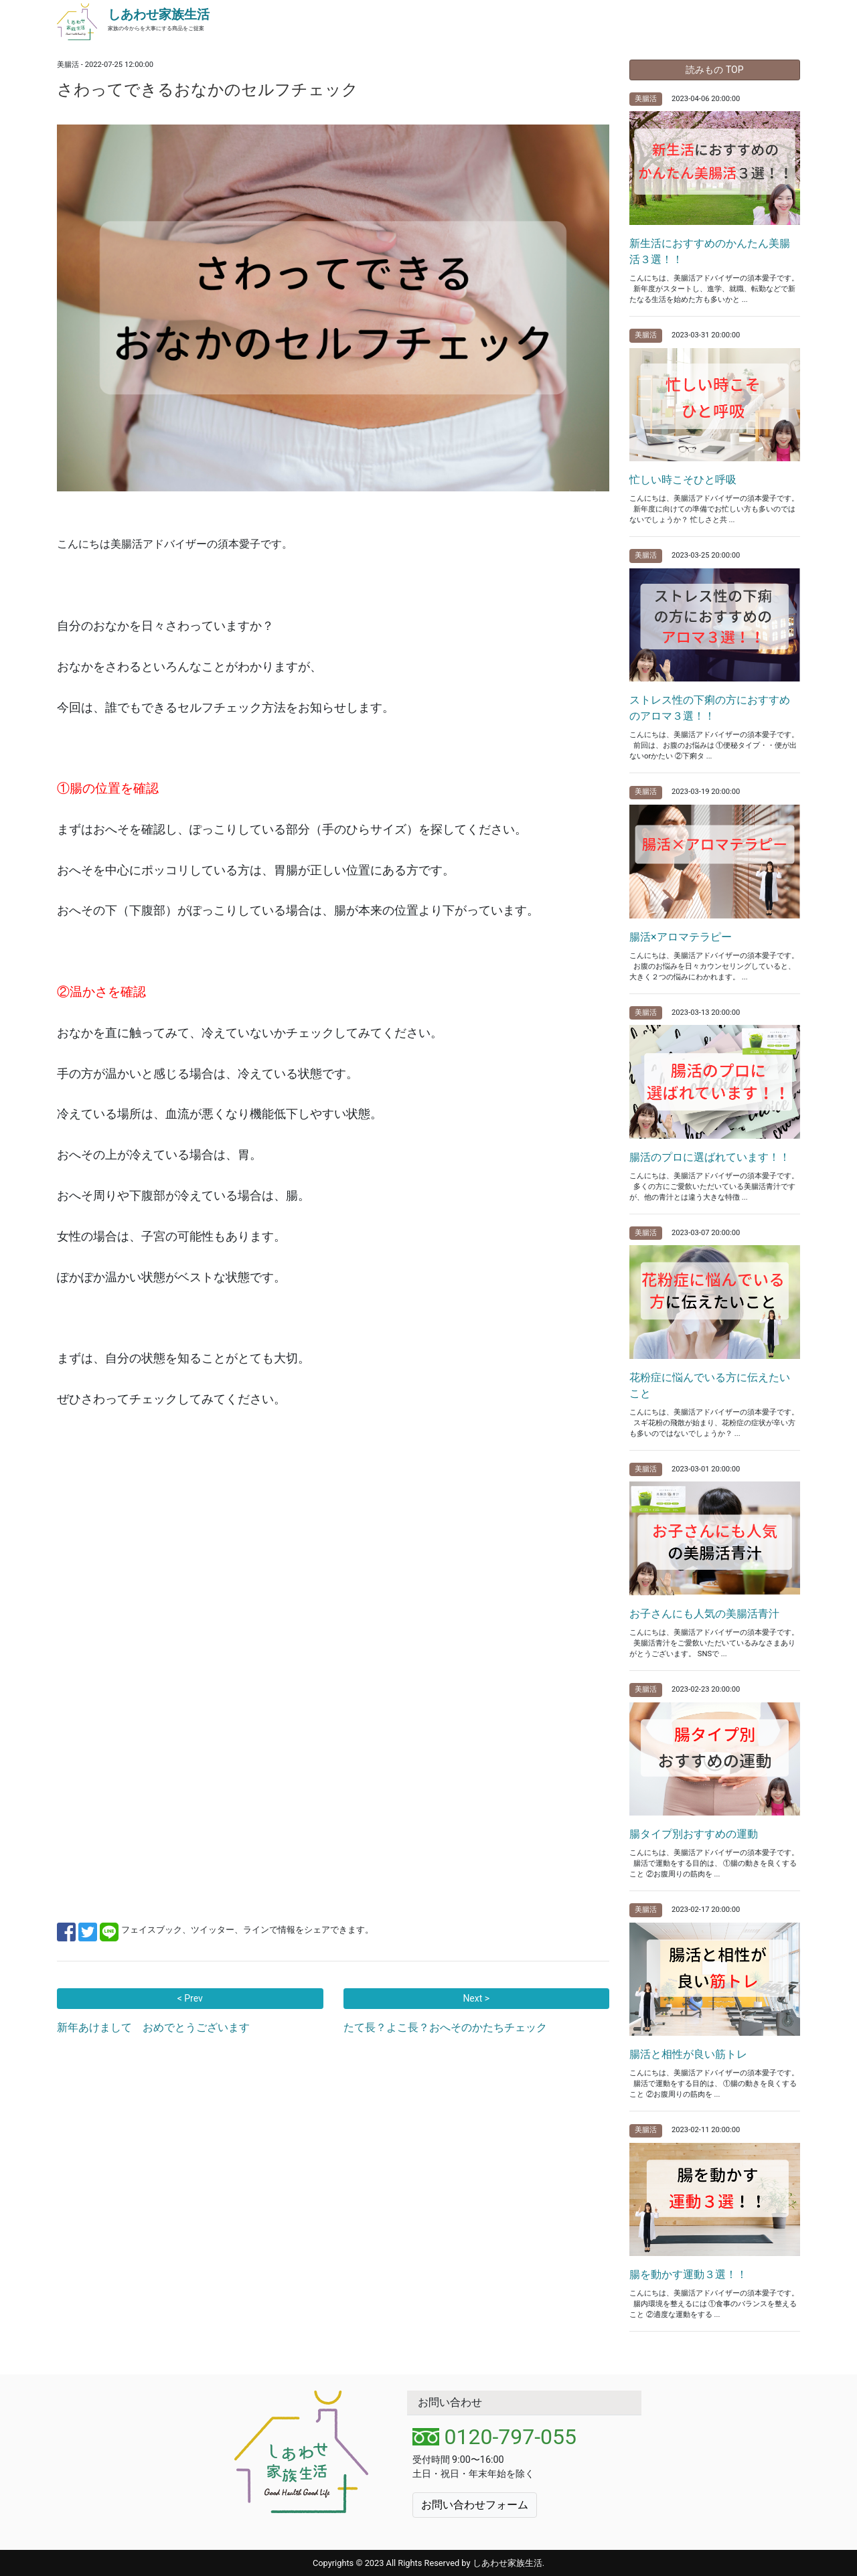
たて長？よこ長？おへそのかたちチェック (445, 2027)
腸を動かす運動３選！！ (688, 2274)
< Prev (190, 1998)
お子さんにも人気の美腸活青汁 (704, 1613)
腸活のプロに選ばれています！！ (709, 1157)
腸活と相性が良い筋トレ (688, 2054)
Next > (476, 1998)
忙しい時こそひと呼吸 (682, 479)
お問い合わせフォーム (474, 2504)
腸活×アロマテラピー (680, 937)
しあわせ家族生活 (159, 14)
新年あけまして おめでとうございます (153, 2027)
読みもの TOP (714, 69)
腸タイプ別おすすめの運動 (693, 1834)
